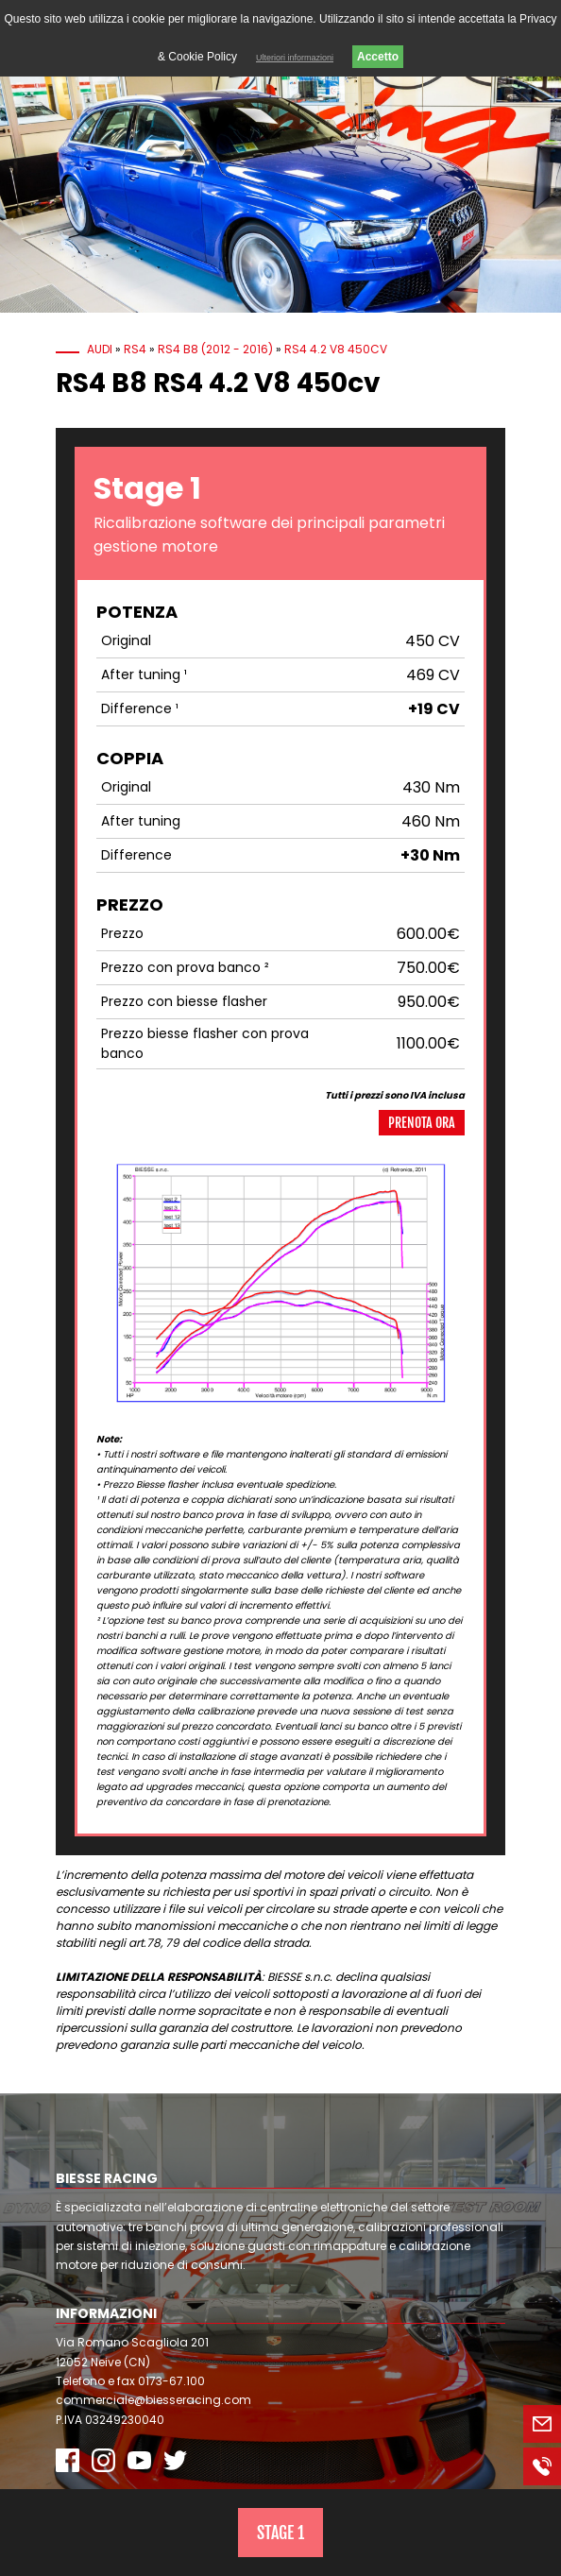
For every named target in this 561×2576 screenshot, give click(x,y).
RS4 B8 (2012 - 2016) (215, 349)
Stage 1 (280, 2532)
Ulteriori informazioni (294, 57)
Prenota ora (421, 1123)
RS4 (135, 349)
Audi (99, 349)
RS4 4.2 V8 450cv (335, 349)
